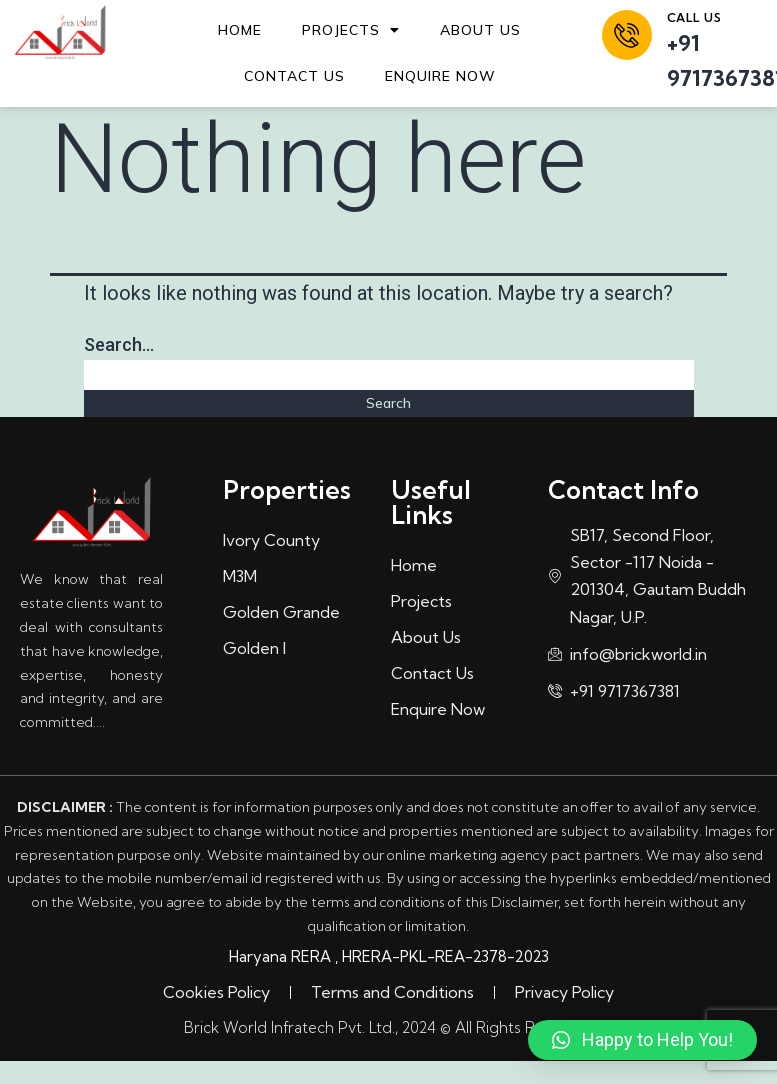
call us (694, 17)
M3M (240, 576)
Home (240, 30)
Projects (351, 30)
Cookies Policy (216, 992)
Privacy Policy (564, 992)
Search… (119, 344)
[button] (642, 1040)
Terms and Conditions (392, 992)
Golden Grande (281, 612)
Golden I (254, 648)
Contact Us (294, 76)
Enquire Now (440, 76)
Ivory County (271, 540)
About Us (480, 30)
